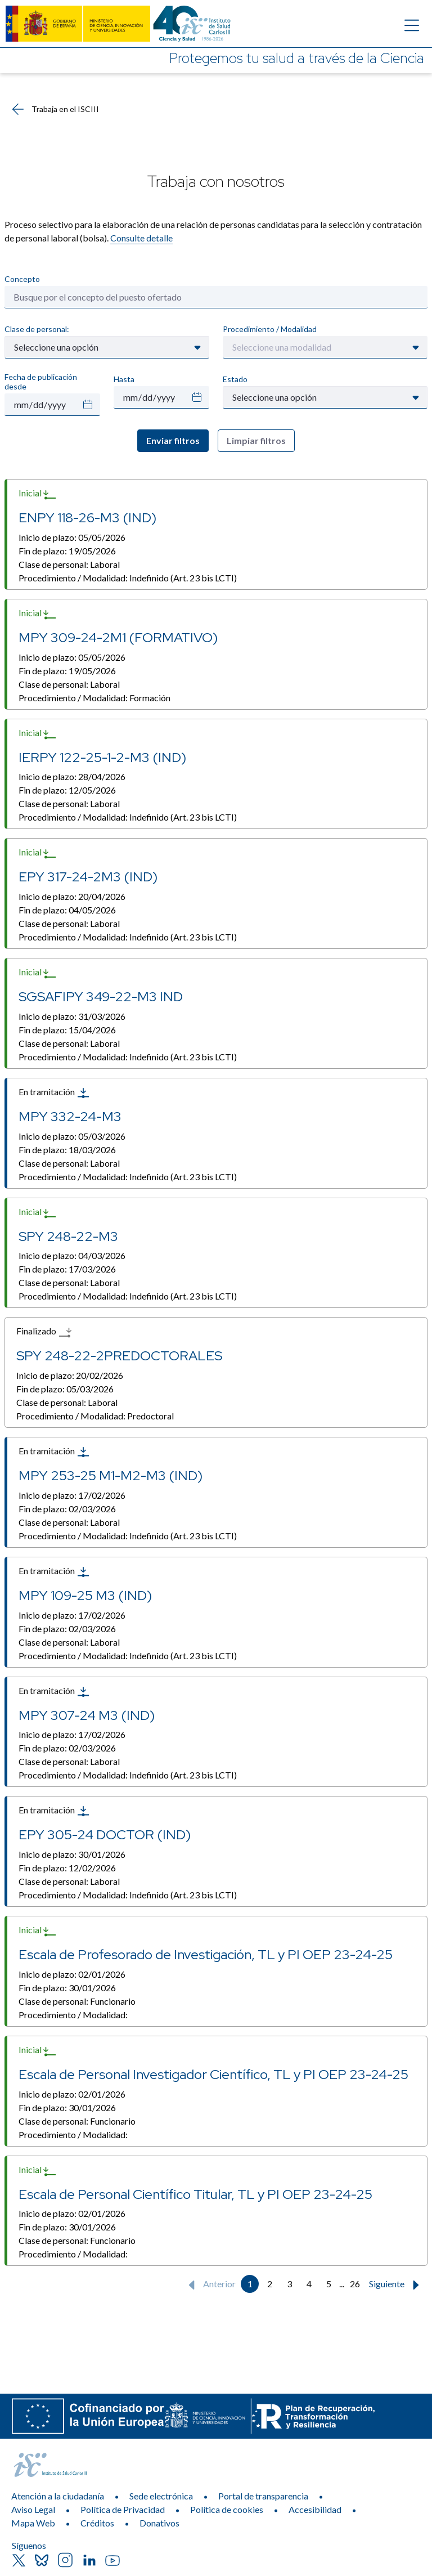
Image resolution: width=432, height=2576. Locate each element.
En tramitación (54, 1093)
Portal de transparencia (263, 2495)
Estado (235, 379)
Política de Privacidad (122, 2509)
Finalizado (43, 1332)
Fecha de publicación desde (40, 381)
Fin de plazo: (67, 550)
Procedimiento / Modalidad (270, 329)
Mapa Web (33, 2522)
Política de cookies (226, 2509)
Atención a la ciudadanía (57, 2495)
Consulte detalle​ (141, 237)
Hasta (124, 379)
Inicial (38, 494)
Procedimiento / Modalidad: (128, 577)
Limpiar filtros (256, 440)
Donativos (159, 2522)
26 (355, 2283)
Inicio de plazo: (72, 537)
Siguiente (396, 2285)
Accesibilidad (315, 2509)
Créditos (97, 2522)
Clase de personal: (36, 329)
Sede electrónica (161, 2495)
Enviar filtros (173, 440)
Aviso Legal (33, 2509)
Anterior (209, 2285)
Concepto (22, 279)
